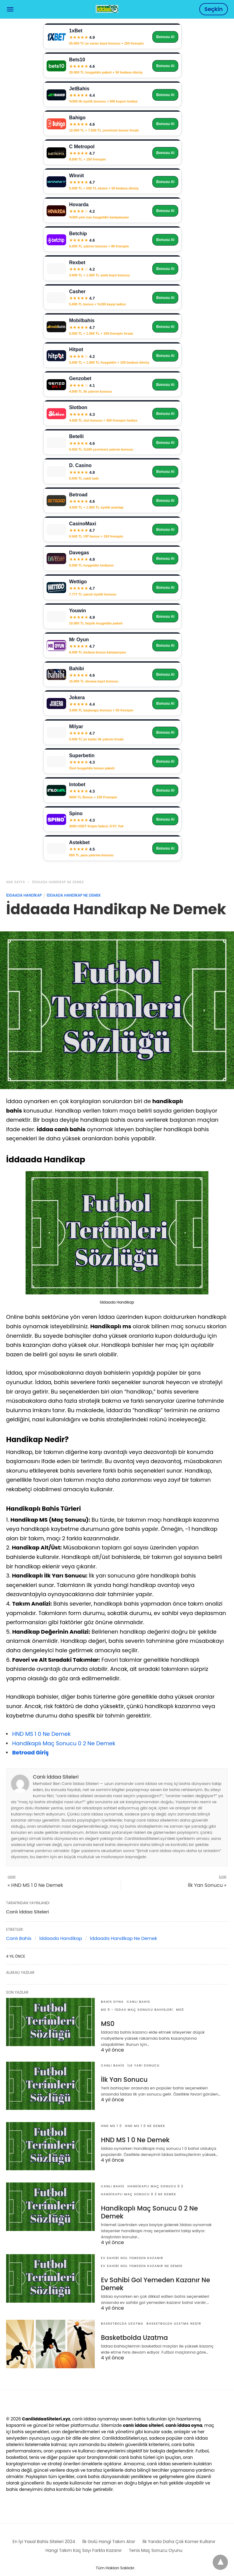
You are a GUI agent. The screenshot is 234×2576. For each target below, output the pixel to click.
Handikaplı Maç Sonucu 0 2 (155, 2186)
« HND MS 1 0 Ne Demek (35, 1885)
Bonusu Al (165, 37)
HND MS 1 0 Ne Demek (41, 1734)
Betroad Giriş (30, 1752)
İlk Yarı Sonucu (143, 2065)
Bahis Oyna (112, 2001)
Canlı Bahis (18, 1938)
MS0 (180, 2009)
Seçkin (213, 9)
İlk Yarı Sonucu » (207, 1885)
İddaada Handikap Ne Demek (58, 882)
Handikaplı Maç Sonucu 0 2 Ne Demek (63, 1743)
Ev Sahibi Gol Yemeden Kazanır (132, 2249)
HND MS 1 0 (111, 2125)
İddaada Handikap (24, 895)
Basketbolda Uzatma (122, 2314)
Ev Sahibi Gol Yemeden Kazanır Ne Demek (142, 2257)
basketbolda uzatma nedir (174, 2314)
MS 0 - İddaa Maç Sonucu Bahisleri (137, 2009)
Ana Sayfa (15, 882)
